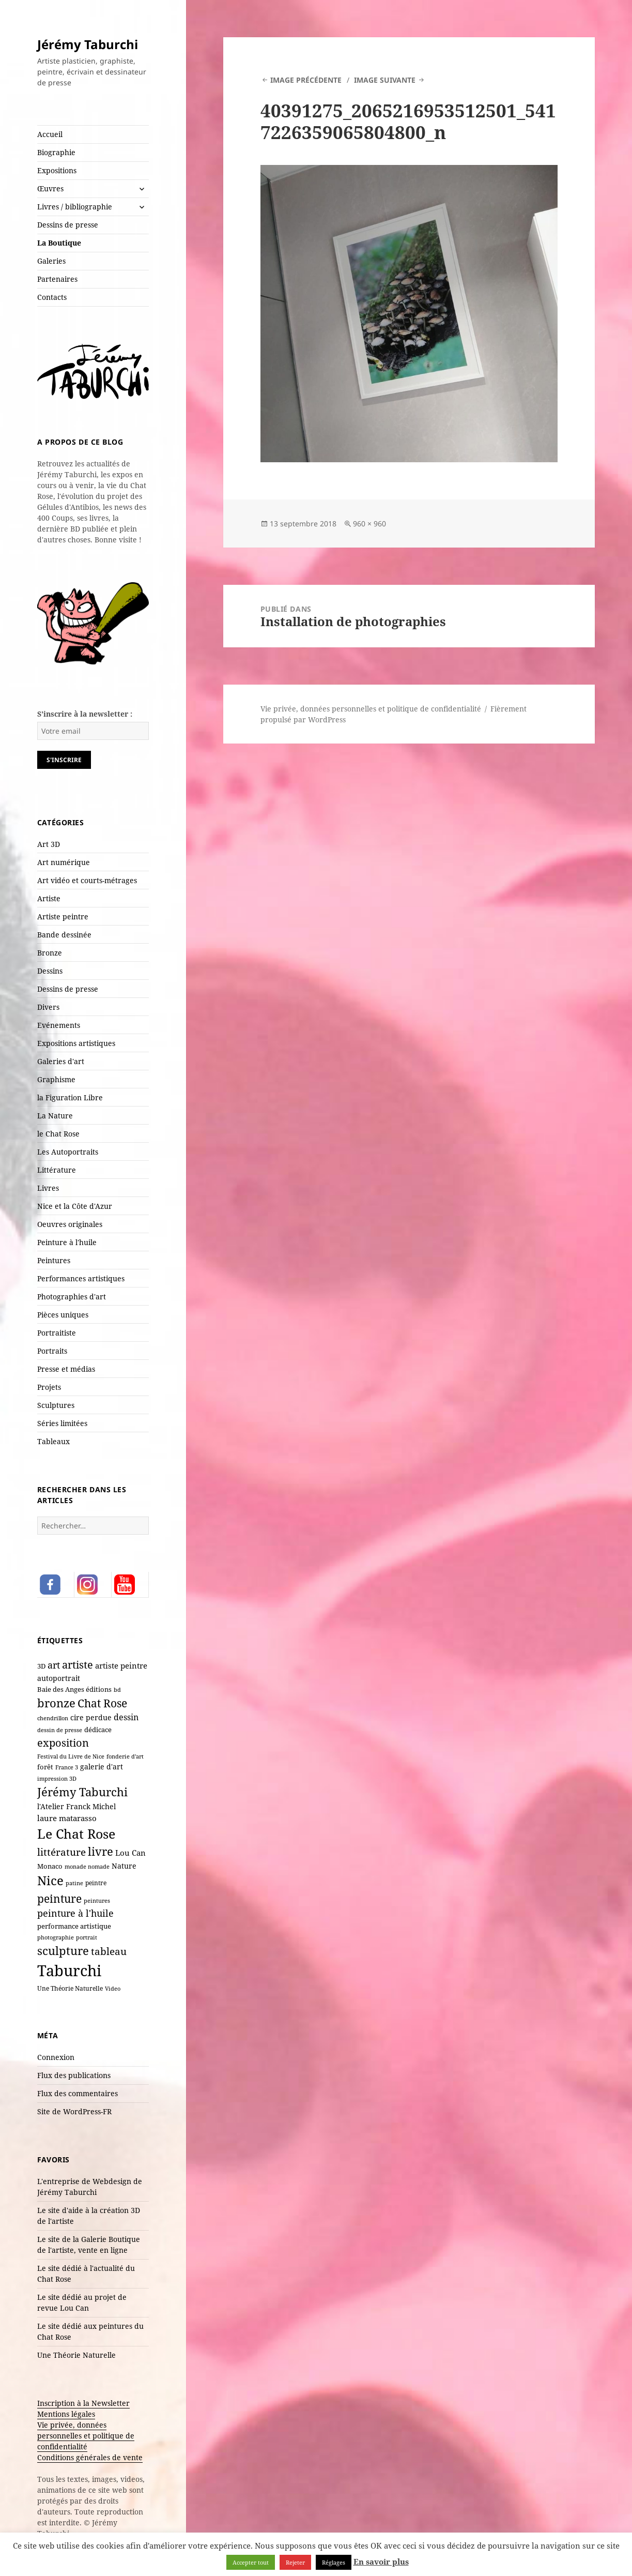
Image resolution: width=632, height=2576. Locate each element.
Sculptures (55, 1405)
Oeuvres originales (69, 1224)
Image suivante (384, 80)
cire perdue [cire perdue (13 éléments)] (91, 1717)
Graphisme (56, 1079)
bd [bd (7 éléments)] (117, 1689)
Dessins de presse (67, 225)
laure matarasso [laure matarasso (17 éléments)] (67, 1818)
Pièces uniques (62, 1315)
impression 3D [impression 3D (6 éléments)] (56, 1778)
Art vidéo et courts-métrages (87, 880)
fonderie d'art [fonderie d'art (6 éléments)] (125, 1756)
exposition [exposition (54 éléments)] (63, 1742)
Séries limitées (62, 1423)
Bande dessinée (64, 935)
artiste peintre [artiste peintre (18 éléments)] (121, 1665)
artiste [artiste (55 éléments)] (77, 1664)
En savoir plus (381, 2561)
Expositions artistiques (76, 1043)
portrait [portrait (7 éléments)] (86, 1937)
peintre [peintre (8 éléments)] (95, 1882)
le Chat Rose (58, 1134)
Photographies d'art (71, 1296)
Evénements (58, 1025)
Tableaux (53, 1441)
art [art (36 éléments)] (54, 1664)
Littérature (56, 1170)
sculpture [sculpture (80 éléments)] (63, 1950)
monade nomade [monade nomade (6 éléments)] (87, 1866)
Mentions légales (66, 2414)
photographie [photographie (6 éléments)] (55, 1937)
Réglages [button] (333, 2562)
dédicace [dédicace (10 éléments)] (98, 1729)
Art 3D (48, 844)
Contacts (52, 297)
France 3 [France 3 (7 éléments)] (66, 1767)
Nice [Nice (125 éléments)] (50, 1880)
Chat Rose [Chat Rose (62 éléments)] (102, 1703)
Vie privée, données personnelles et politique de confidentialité (85, 2435)
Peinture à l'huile (67, 1242)
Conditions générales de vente (90, 2457)
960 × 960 (369, 523)
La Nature (55, 1115)
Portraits (52, 1351)
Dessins (50, 971)
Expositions (56, 170)
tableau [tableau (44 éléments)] (109, 1951)
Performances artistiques (81, 1278)
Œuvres (50, 188)
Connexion (55, 2057)
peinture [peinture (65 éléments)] (59, 1898)
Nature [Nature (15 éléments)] (124, 1866)
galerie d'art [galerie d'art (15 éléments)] (101, 1766)
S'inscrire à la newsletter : (84, 714)
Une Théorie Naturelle (76, 2355)
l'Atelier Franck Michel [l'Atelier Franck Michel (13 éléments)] (76, 1806)
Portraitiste (56, 1333)
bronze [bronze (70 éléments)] (56, 1702)
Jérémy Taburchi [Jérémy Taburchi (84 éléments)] (82, 1792)
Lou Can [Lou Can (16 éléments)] (130, 1852)
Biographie (56, 152)
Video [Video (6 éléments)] (112, 1988)
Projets (49, 1387)
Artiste (48, 898)
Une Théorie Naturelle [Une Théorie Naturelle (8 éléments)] (70, 1988)
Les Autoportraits (67, 1152)
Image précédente (306, 80)
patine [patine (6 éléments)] (74, 1883)
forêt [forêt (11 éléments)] (45, 1766)
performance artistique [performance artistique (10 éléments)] (74, 1926)
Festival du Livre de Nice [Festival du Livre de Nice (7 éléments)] (70, 1756)
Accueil (50, 134)
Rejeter (295, 2562)
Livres (48, 1188)
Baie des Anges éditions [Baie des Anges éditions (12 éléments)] (74, 1689)
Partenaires (57, 279)
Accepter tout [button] (251, 2562)
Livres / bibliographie (74, 206)
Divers (48, 1007)
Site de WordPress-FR (74, 2111)
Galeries (51, 261)
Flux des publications (74, 2075)
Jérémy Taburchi (87, 44)
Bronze (49, 953)
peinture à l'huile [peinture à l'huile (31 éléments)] (75, 1913)
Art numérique (63, 862)
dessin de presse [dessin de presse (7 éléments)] (59, 1730)
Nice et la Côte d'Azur (74, 1206)
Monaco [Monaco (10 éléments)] (50, 1866)
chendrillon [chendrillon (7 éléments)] (52, 1718)
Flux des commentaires (77, 2093)
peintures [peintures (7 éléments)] (97, 1900)
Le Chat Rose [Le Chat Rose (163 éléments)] (76, 1833)
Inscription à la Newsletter (83, 2403)
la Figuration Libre (70, 1097)
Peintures (53, 1260)
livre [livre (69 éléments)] (100, 1851)
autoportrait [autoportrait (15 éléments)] (58, 1678)
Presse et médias (66, 1369)
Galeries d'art (60, 1061)
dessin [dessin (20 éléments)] (126, 1717)
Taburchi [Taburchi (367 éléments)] (69, 1970)
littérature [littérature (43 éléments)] (61, 1852)
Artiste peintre (62, 916)
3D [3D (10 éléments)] (41, 1666)
